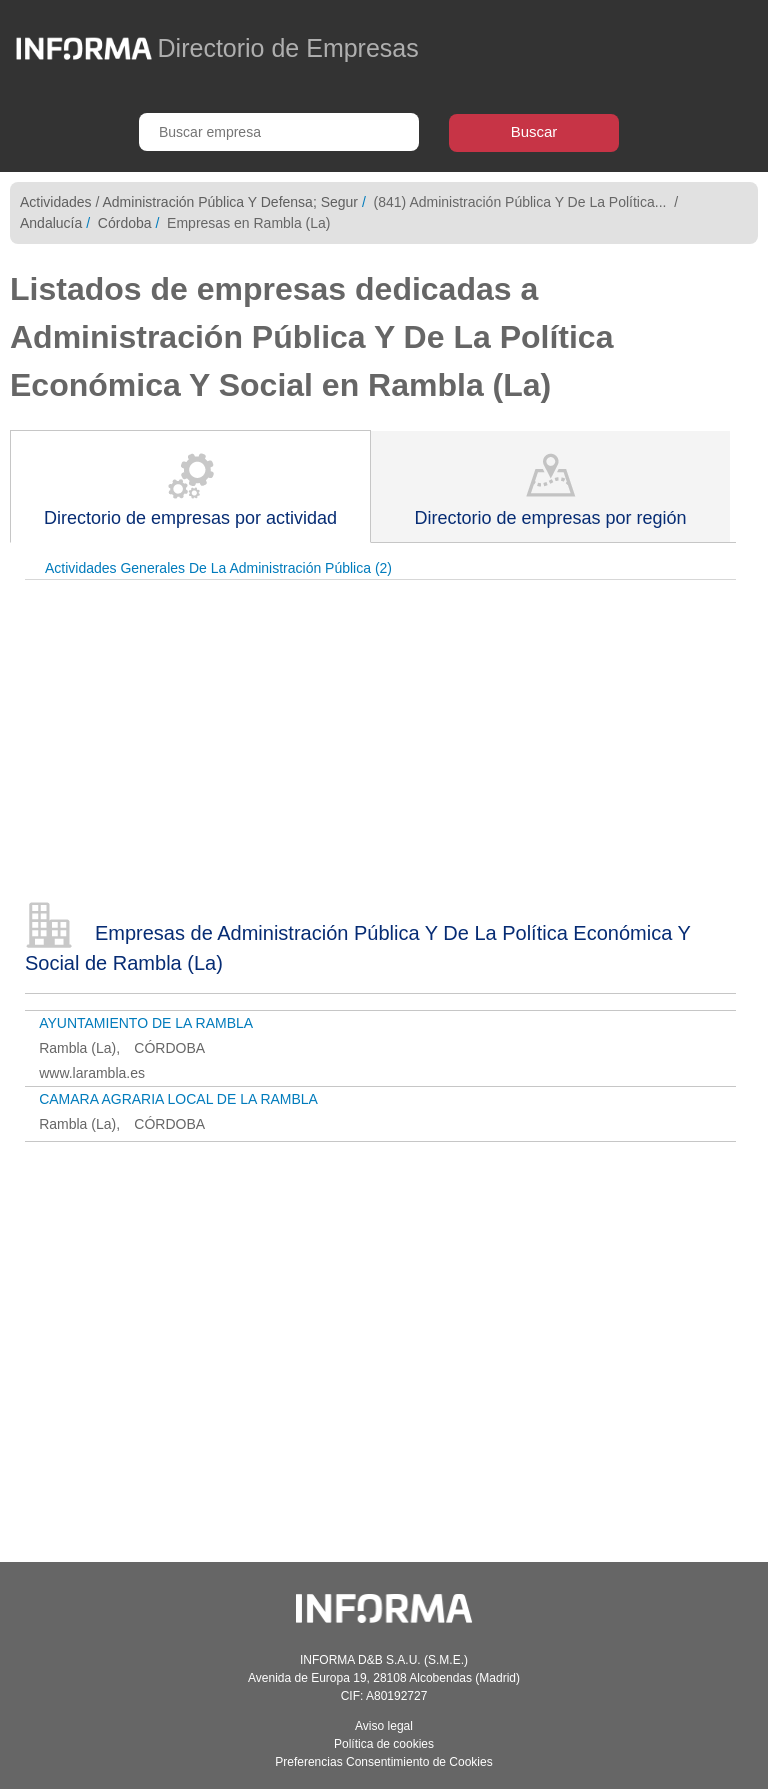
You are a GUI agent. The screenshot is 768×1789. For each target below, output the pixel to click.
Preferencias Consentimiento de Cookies (383, 1762)
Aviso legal (384, 1726)
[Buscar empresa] (279, 132)
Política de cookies (384, 1744)
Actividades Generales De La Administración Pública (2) (218, 568)
